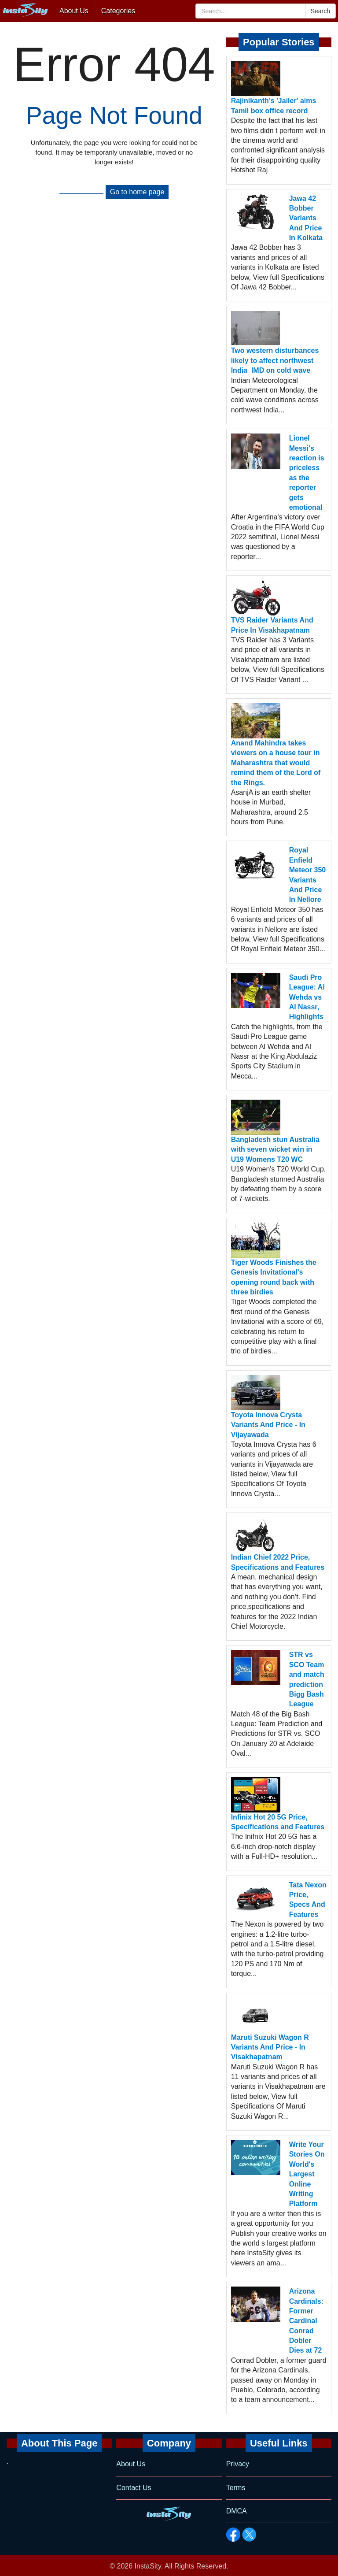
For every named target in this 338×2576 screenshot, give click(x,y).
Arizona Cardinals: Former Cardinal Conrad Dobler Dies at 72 (306, 2320)
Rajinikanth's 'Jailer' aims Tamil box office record (273, 105)
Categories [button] (118, 11)
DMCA (236, 2511)
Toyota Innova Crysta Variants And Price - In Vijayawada (268, 1424)
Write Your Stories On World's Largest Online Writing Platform (307, 2174)
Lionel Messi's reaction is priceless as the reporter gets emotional (306, 472)
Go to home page (137, 192)
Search (320, 11)
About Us (73, 11)
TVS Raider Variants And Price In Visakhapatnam (272, 625)
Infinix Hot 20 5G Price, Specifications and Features (278, 1822)
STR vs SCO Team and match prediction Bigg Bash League (306, 1679)
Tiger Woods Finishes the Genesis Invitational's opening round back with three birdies (273, 1277)
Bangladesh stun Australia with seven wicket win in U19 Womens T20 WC (275, 1149)
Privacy (237, 2464)
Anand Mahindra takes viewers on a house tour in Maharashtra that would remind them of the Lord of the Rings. (276, 762)
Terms (236, 2487)
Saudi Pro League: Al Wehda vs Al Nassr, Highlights (307, 997)
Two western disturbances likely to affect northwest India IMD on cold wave (275, 360)
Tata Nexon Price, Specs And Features (308, 1899)
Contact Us (133, 2487)
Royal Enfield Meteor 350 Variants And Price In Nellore (307, 874)
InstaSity (148, 2566)
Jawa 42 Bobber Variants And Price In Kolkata (306, 218)
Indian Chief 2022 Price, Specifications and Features (278, 1562)
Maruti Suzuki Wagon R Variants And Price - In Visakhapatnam (270, 2047)
